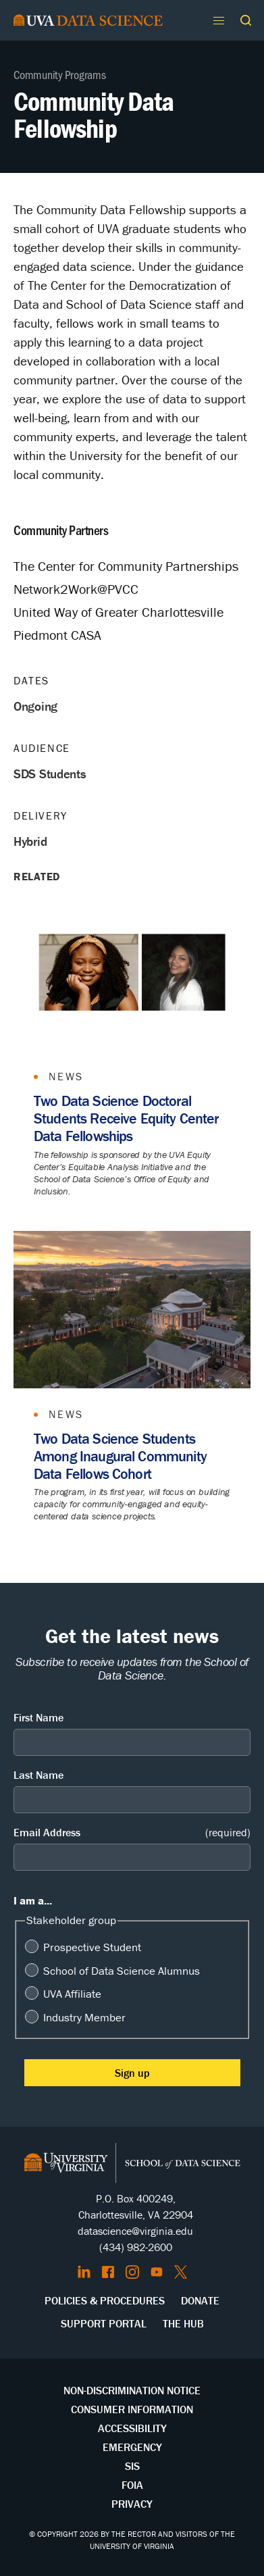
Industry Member (84, 2017)
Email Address (132, 1832)
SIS (132, 2466)
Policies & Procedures (105, 2300)
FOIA (132, 2485)
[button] (245, 20)
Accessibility (132, 2428)
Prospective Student (92, 1947)
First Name (38, 1717)
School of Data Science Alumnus (121, 1970)
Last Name (38, 1775)
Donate (200, 2300)
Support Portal (104, 2323)
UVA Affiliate (72, 1993)
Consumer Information (132, 2409)
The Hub (183, 2323)
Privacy (132, 2503)
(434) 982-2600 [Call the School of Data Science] (135, 2247)
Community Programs (60, 74)
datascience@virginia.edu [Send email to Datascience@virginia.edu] (135, 2231)
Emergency (132, 2447)
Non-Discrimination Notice (132, 2390)
